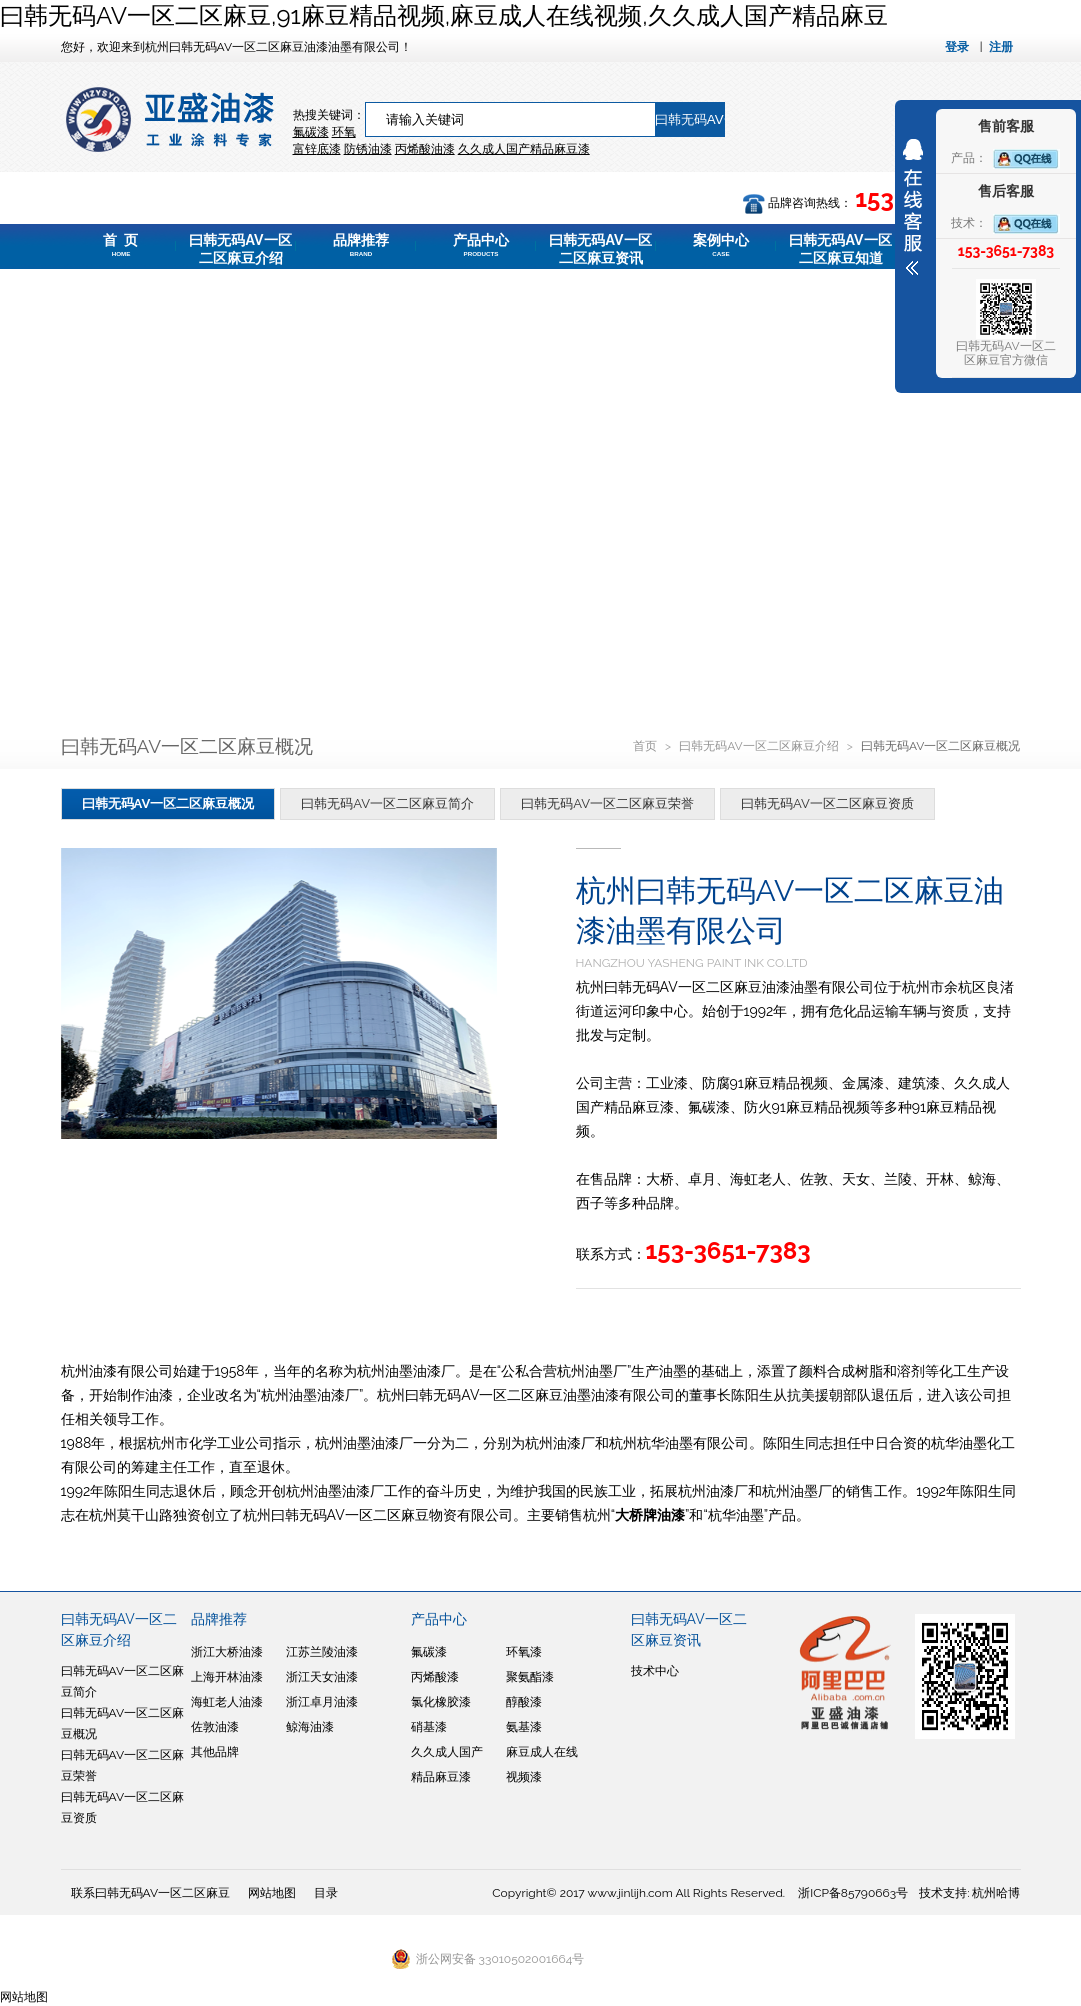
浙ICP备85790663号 (853, 1893)
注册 (1001, 47)
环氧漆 (524, 1652)
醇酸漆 (524, 1702)
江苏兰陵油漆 (322, 1652)
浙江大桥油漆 (227, 1652)
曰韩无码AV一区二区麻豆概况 (168, 803)
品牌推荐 (361, 245)
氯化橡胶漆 (441, 1702)
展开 (913, 207)
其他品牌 (215, 1752)
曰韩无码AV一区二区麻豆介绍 (240, 250)
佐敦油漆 (215, 1727)
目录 (326, 1893)
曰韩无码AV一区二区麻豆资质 (827, 803)
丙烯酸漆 (435, 1677)
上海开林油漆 (227, 1677)
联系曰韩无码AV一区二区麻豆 (151, 1893)
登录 (957, 47)
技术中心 (655, 1671)
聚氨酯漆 (530, 1677)
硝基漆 (429, 1727)
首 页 (121, 245)
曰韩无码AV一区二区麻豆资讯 (600, 250)
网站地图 (272, 1893)
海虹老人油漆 (227, 1702)
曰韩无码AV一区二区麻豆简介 (387, 803)
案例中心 (721, 245)
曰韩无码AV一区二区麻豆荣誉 (607, 803)
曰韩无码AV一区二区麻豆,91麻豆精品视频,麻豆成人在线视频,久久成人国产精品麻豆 (444, 15)
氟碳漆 (311, 132)
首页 (646, 746)
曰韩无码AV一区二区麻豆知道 (840, 250)
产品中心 (481, 245)
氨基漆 (524, 1727)
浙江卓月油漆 (322, 1702)
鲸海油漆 (310, 1727)
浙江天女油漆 (322, 1677)
